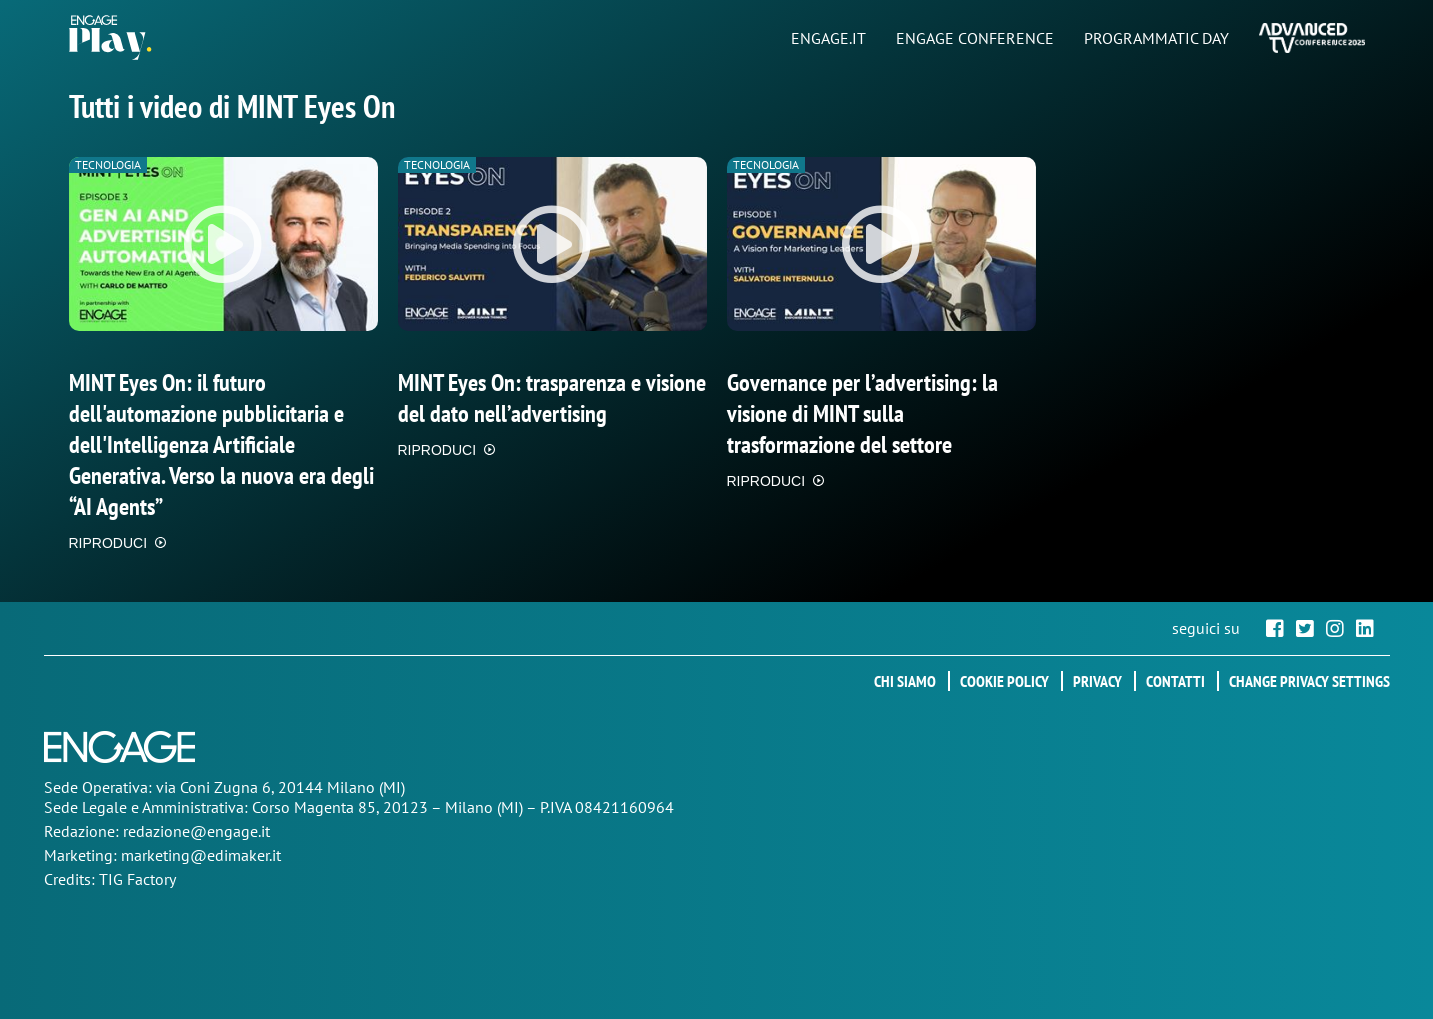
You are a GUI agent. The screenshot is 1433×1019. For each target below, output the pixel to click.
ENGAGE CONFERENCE (975, 38)
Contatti (1175, 681)
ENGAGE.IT (828, 38)
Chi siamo (905, 681)
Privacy (1097, 681)
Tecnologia (108, 164)
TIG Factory (137, 879)
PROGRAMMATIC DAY (1156, 38)
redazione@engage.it (196, 831)
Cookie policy (1004, 681)
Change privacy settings (1309, 681)
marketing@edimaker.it (201, 855)
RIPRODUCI (108, 543)
